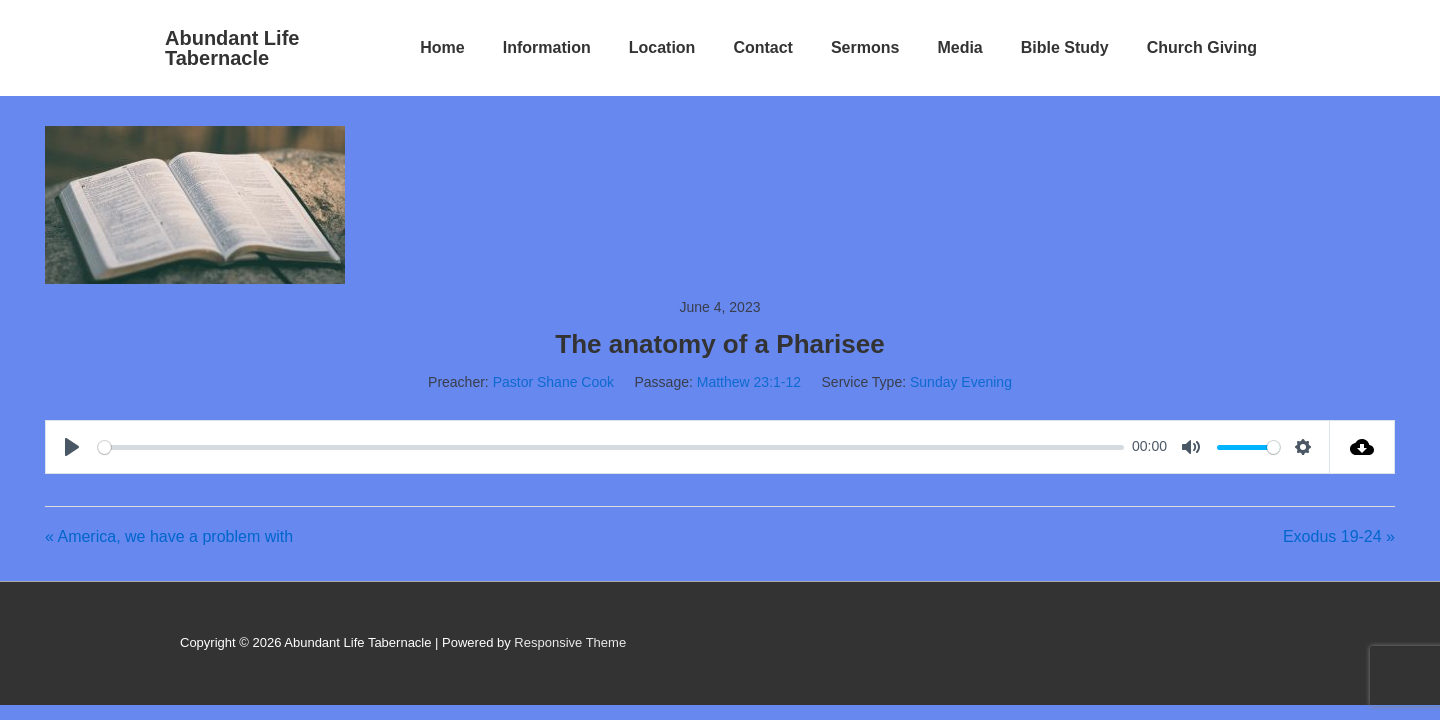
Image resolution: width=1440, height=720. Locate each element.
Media (959, 47)
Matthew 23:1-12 (749, 382)
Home (442, 47)
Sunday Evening (961, 382)
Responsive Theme (570, 642)
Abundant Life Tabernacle (232, 48)
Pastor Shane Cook (553, 382)
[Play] (74, 447)
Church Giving (1202, 47)
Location (662, 47)
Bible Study (1065, 47)
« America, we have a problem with (169, 536)
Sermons (865, 47)
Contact (763, 47)
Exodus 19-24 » (1339, 536)
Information (547, 47)
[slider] (611, 447)
